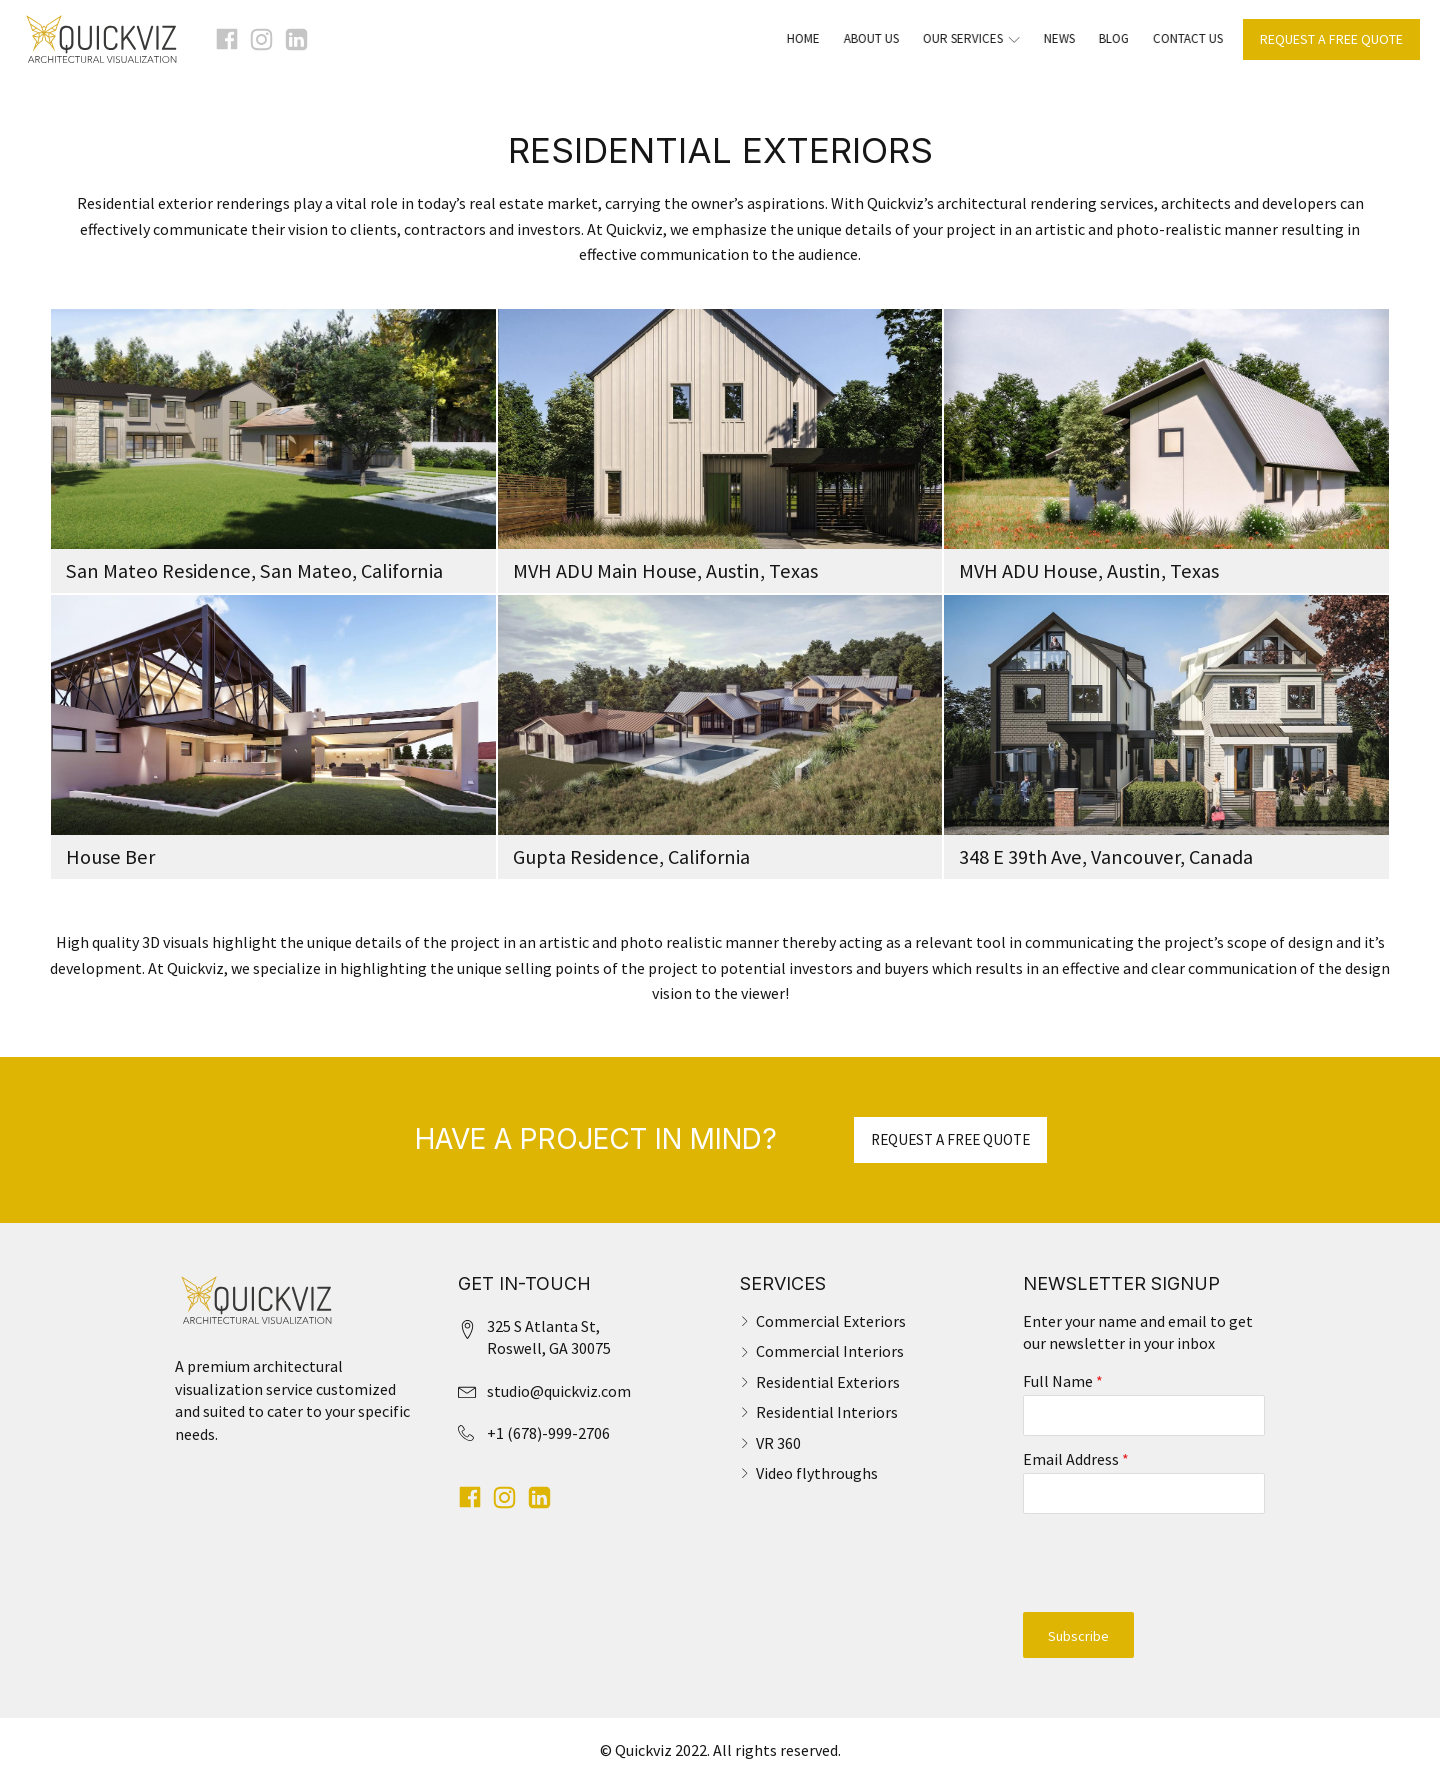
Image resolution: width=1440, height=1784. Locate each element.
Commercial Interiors (830, 1351)
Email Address (1076, 1459)
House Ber (110, 857)
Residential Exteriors (828, 1382)
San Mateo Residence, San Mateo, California (254, 571)
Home (791, 38)
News (1047, 38)
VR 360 (778, 1443)
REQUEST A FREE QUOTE (1331, 39)
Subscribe (1078, 1636)
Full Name (1063, 1381)
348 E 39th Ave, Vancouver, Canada (1106, 857)
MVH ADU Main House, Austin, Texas (665, 571)
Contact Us (1176, 38)
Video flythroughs (817, 1473)
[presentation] (1144, 1563)
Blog (1102, 38)
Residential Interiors (827, 1412)
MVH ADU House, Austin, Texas (1089, 571)
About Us (859, 38)
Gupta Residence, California (631, 857)
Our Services (959, 38)
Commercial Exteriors (831, 1321)
